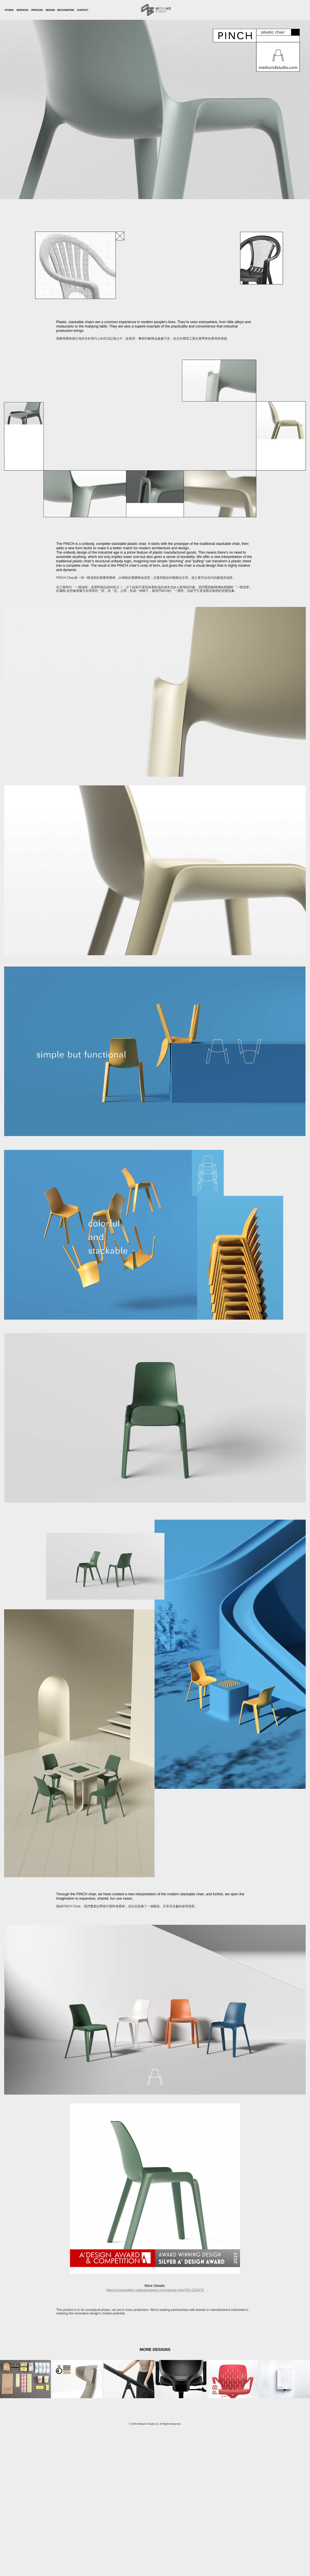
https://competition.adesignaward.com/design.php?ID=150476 (155, 2290)
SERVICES (22, 10)
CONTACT (82, 10)
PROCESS (37, 10)
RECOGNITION (65, 10)
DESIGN (50, 10)
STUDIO (9, 10)
